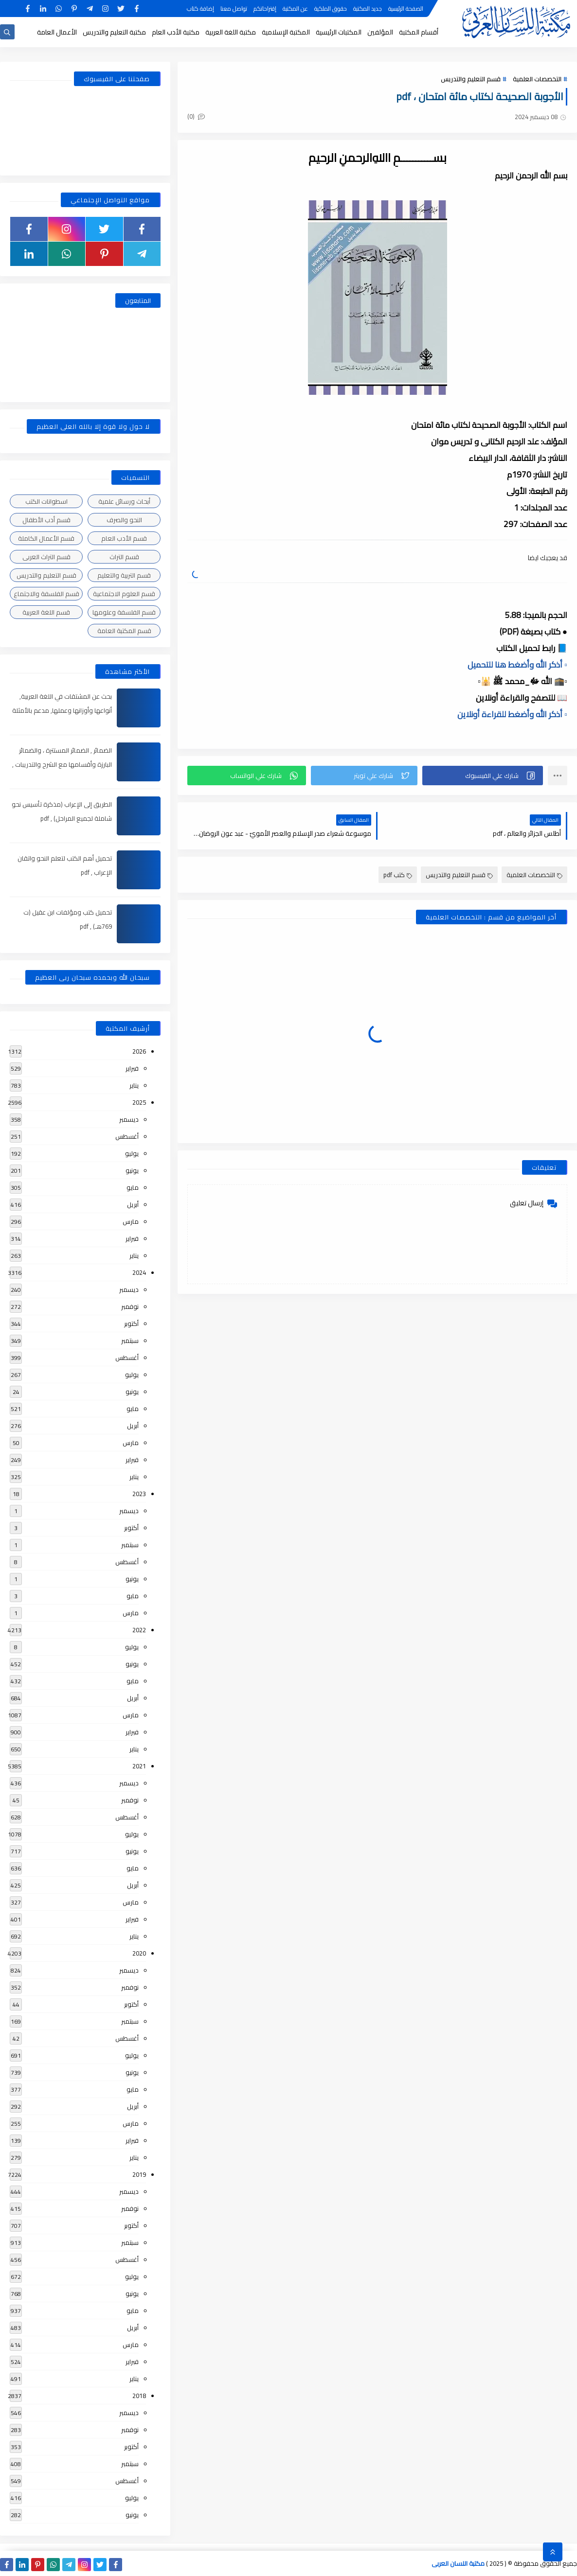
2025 (139, 1102)
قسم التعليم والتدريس (471, 79)
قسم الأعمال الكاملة (46, 538)
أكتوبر (131, 1323)
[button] (482, 775)
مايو (132, 1187)
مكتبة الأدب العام (175, 32)
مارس (131, 1221)
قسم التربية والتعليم (124, 575)
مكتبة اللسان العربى (458, 2563)
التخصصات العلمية (537, 79)
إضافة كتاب (200, 8)
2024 (139, 1272)
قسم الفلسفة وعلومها (124, 612)
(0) (196, 116)
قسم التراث (124, 557)
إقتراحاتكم (264, 8)
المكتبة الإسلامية (286, 32)
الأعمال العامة (57, 32)
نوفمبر (130, 1306)
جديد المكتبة (367, 8)
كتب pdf (397, 875)
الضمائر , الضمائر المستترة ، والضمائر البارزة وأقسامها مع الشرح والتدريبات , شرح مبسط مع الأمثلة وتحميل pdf (62, 764)
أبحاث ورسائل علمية (124, 501)
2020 (139, 1953)
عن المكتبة (295, 8)
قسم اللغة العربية (46, 612)
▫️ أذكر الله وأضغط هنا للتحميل (517, 664)
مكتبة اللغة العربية (230, 32)
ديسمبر (129, 1119)
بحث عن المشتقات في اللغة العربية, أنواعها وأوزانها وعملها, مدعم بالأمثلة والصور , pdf (62, 710)
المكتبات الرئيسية (338, 32)
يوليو (132, 1153)
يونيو (132, 1170)
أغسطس (127, 1136)
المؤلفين (380, 32)
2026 (139, 1051)
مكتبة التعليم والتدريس (114, 32)
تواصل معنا (233, 8)
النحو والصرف (124, 520)
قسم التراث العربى (46, 557)
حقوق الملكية (330, 8)
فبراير (132, 1068)
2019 (139, 2174)
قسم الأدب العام (124, 538)
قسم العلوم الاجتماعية (124, 594)
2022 (139, 1630)
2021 (139, 1766)
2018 (139, 2395)
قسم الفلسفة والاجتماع (46, 594)
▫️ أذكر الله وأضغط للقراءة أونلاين (512, 714)
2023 (139, 1494)
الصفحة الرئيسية (405, 8)
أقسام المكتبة (418, 32)
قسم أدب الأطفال (46, 520)
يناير (134, 1085)
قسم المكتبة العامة (124, 630)
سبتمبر (130, 1340)
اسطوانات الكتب (46, 501)
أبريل (133, 1204)
